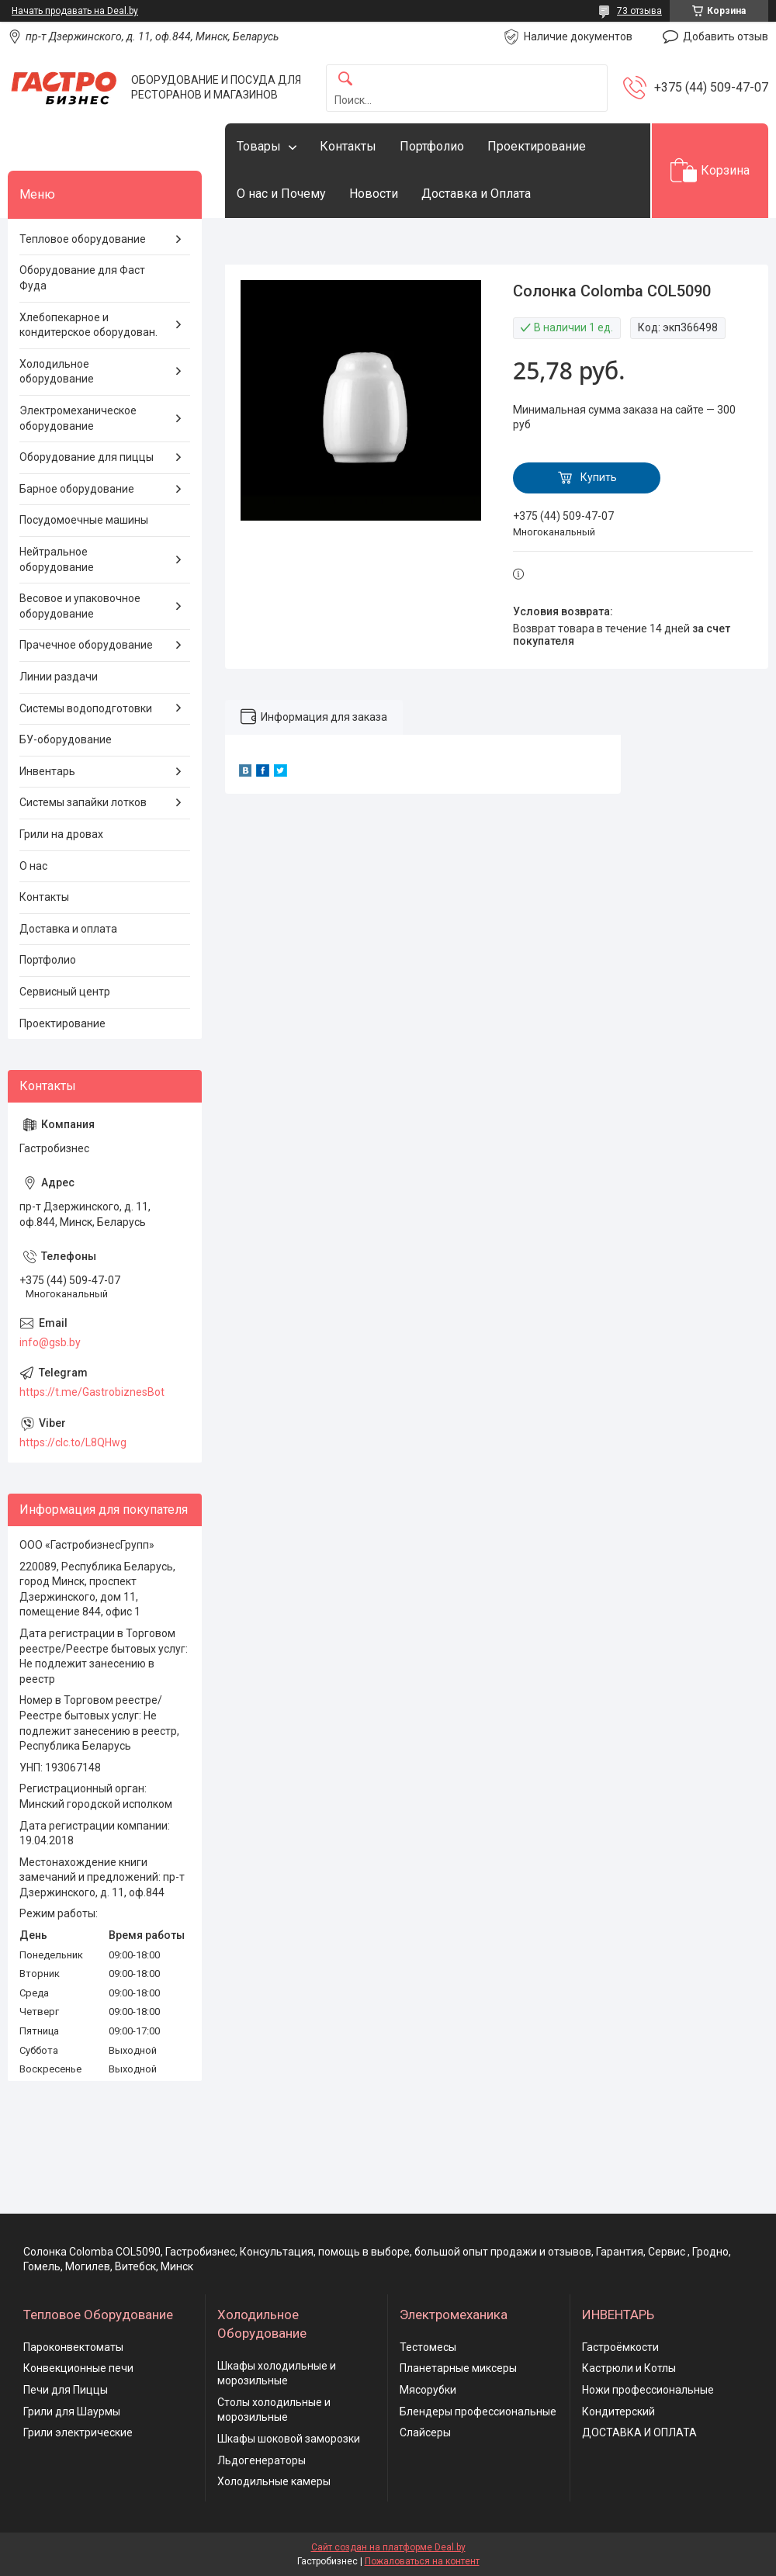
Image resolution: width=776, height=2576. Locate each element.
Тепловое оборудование (82, 239)
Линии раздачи (58, 676)
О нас (33, 866)
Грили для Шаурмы (71, 2411)
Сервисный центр (64, 991)
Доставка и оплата (68, 929)
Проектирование (536, 146)
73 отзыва (639, 10)
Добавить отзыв (725, 36)
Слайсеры (425, 2432)
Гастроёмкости (620, 2347)
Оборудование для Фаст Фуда (82, 278)
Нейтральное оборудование (56, 559)
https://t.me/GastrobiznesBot (92, 1392)
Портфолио (432, 146)
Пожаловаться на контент (422, 2561)
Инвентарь (47, 771)
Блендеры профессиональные (478, 2411)
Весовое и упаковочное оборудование (79, 606)
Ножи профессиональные (648, 2390)
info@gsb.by (50, 1342)
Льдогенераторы (261, 2460)
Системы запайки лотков (83, 802)
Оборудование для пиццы (86, 457)
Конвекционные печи (78, 2368)
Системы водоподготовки (85, 708)
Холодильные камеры (274, 2481)
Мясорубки (428, 2390)
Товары (259, 146)
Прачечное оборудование (86, 645)
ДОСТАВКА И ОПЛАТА (639, 2432)
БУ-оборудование (65, 739)
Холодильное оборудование (56, 372)
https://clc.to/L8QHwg (72, 1442)
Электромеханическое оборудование (78, 418)
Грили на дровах (61, 834)
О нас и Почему (281, 193)
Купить (598, 477)
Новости (373, 193)
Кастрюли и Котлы (629, 2368)
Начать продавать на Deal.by (75, 10)
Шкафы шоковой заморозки (288, 2438)
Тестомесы (428, 2347)
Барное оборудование (76, 489)
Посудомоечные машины (83, 520)
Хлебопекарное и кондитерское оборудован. (88, 325)
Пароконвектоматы (73, 2347)
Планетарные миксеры (458, 2368)
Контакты (348, 146)
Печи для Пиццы (65, 2390)
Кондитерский (618, 2411)
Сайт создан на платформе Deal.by (388, 2547)
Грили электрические (78, 2432)
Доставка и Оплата (476, 193)
